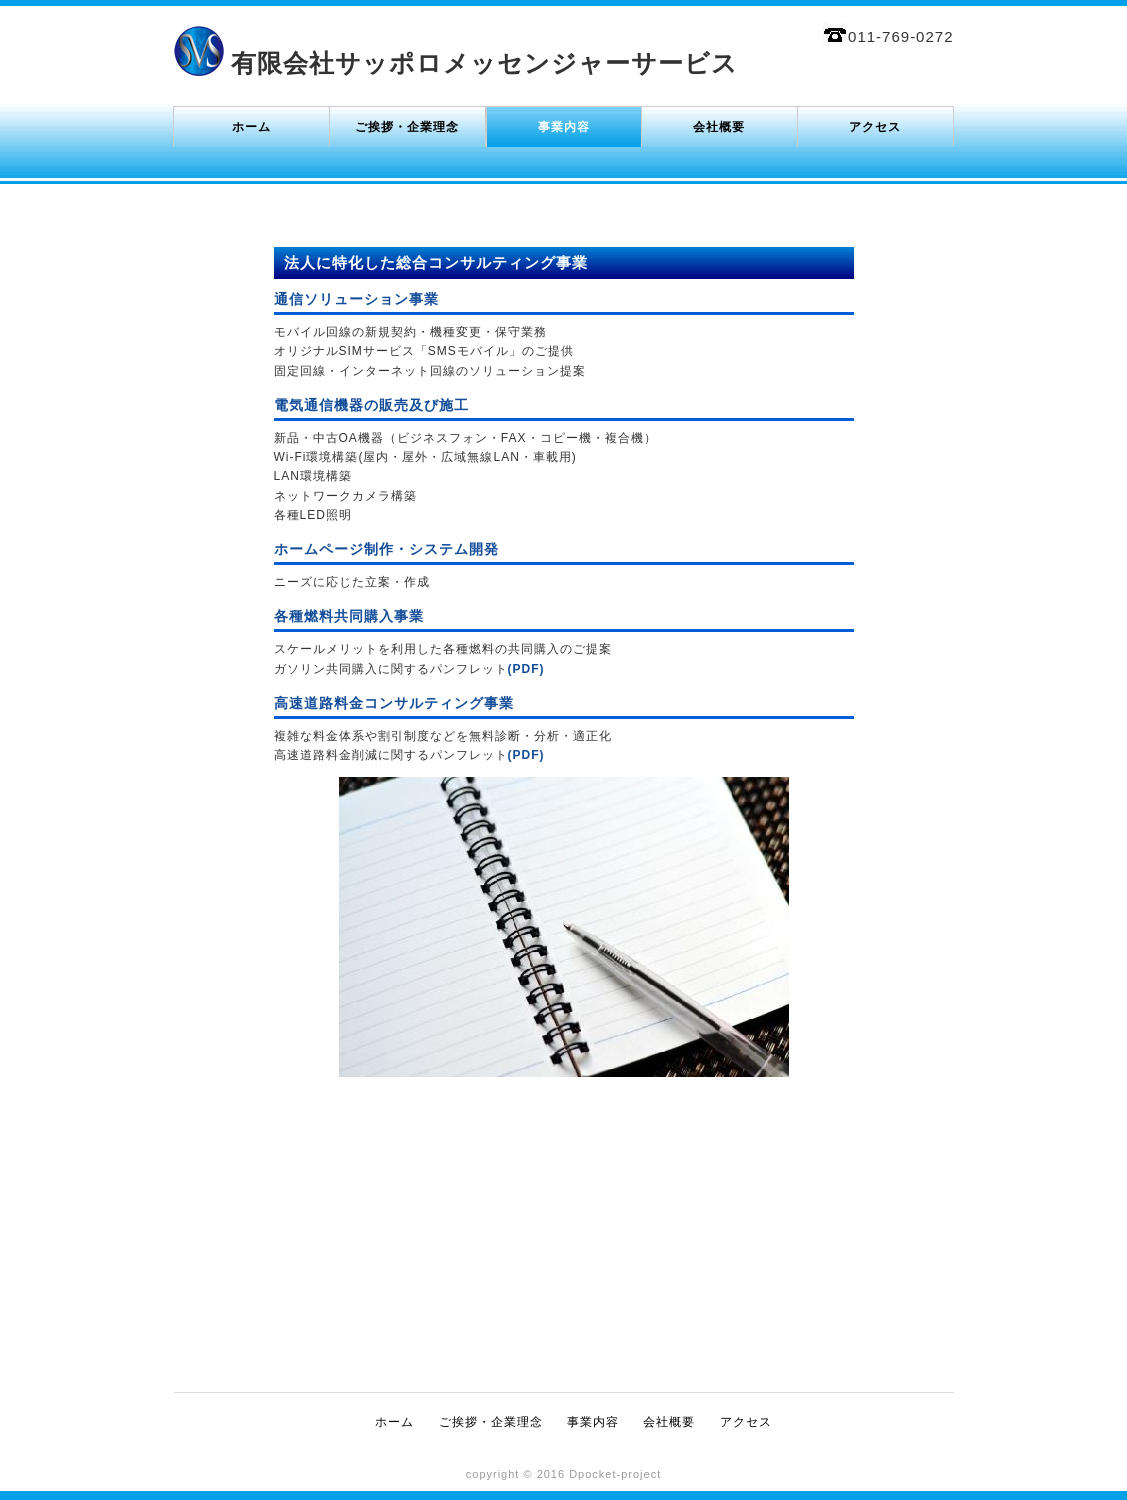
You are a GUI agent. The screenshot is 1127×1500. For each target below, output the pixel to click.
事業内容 (564, 127)
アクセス (875, 127)
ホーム (251, 127)
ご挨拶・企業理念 (407, 127)
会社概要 (719, 127)
